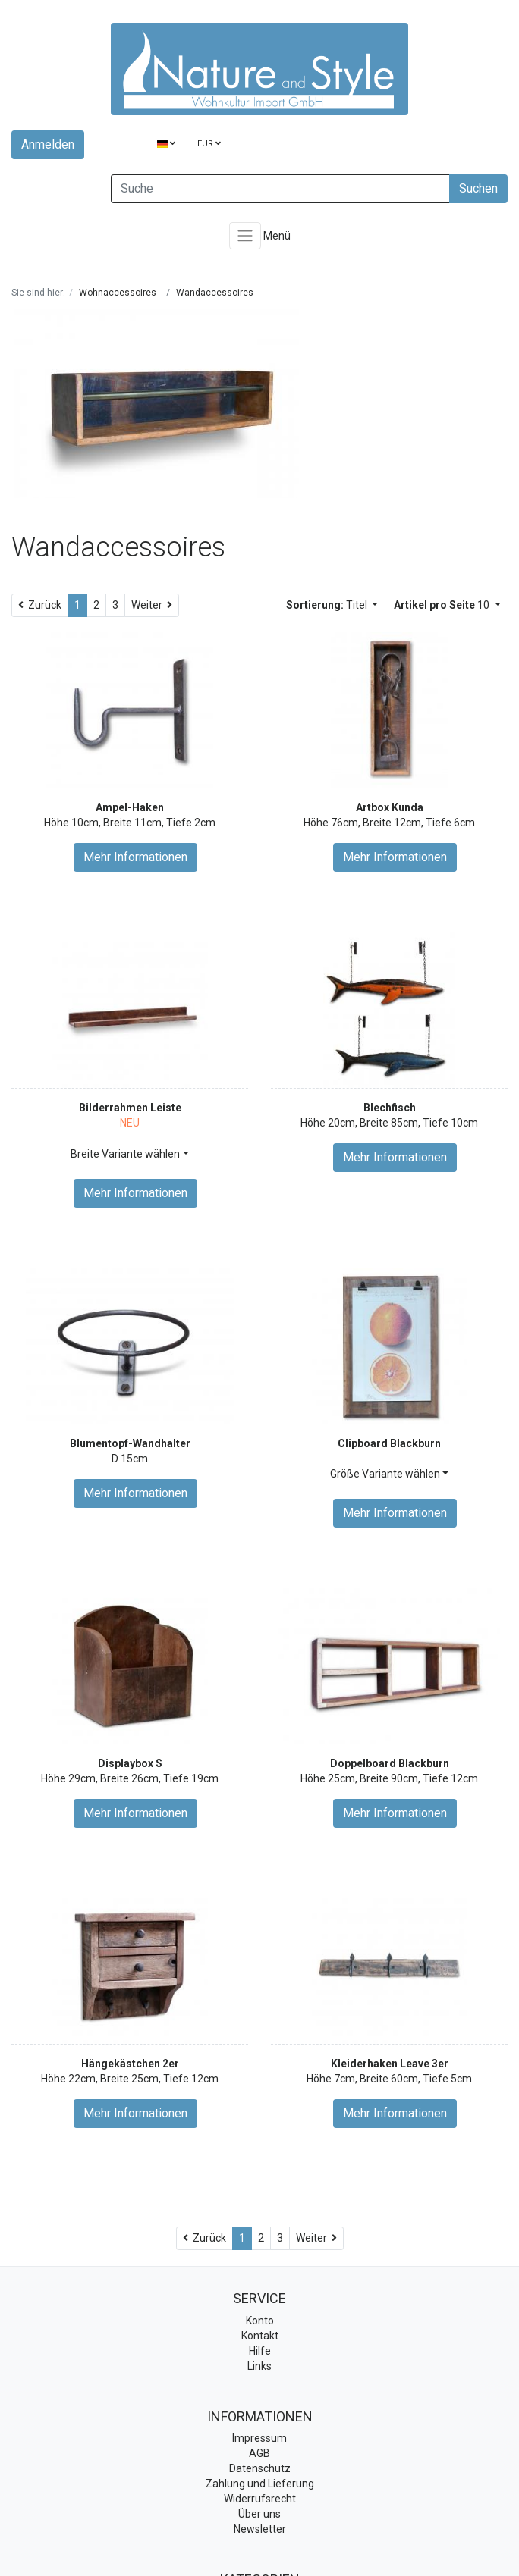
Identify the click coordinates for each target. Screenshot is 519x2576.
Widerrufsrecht (260, 2499)
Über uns (259, 2514)
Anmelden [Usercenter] (47, 144)
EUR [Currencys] (209, 144)
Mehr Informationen (135, 857)
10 (443, 605)
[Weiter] (151, 605)
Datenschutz (260, 2468)
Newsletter (260, 2529)
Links (259, 2366)
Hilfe (260, 2351)
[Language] (166, 144)
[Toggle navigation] (245, 235)
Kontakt (259, 2336)
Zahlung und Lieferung (260, 2483)
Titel (328, 605)
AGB (259, 2453)
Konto (260, 2320)
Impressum (259, 2438)
